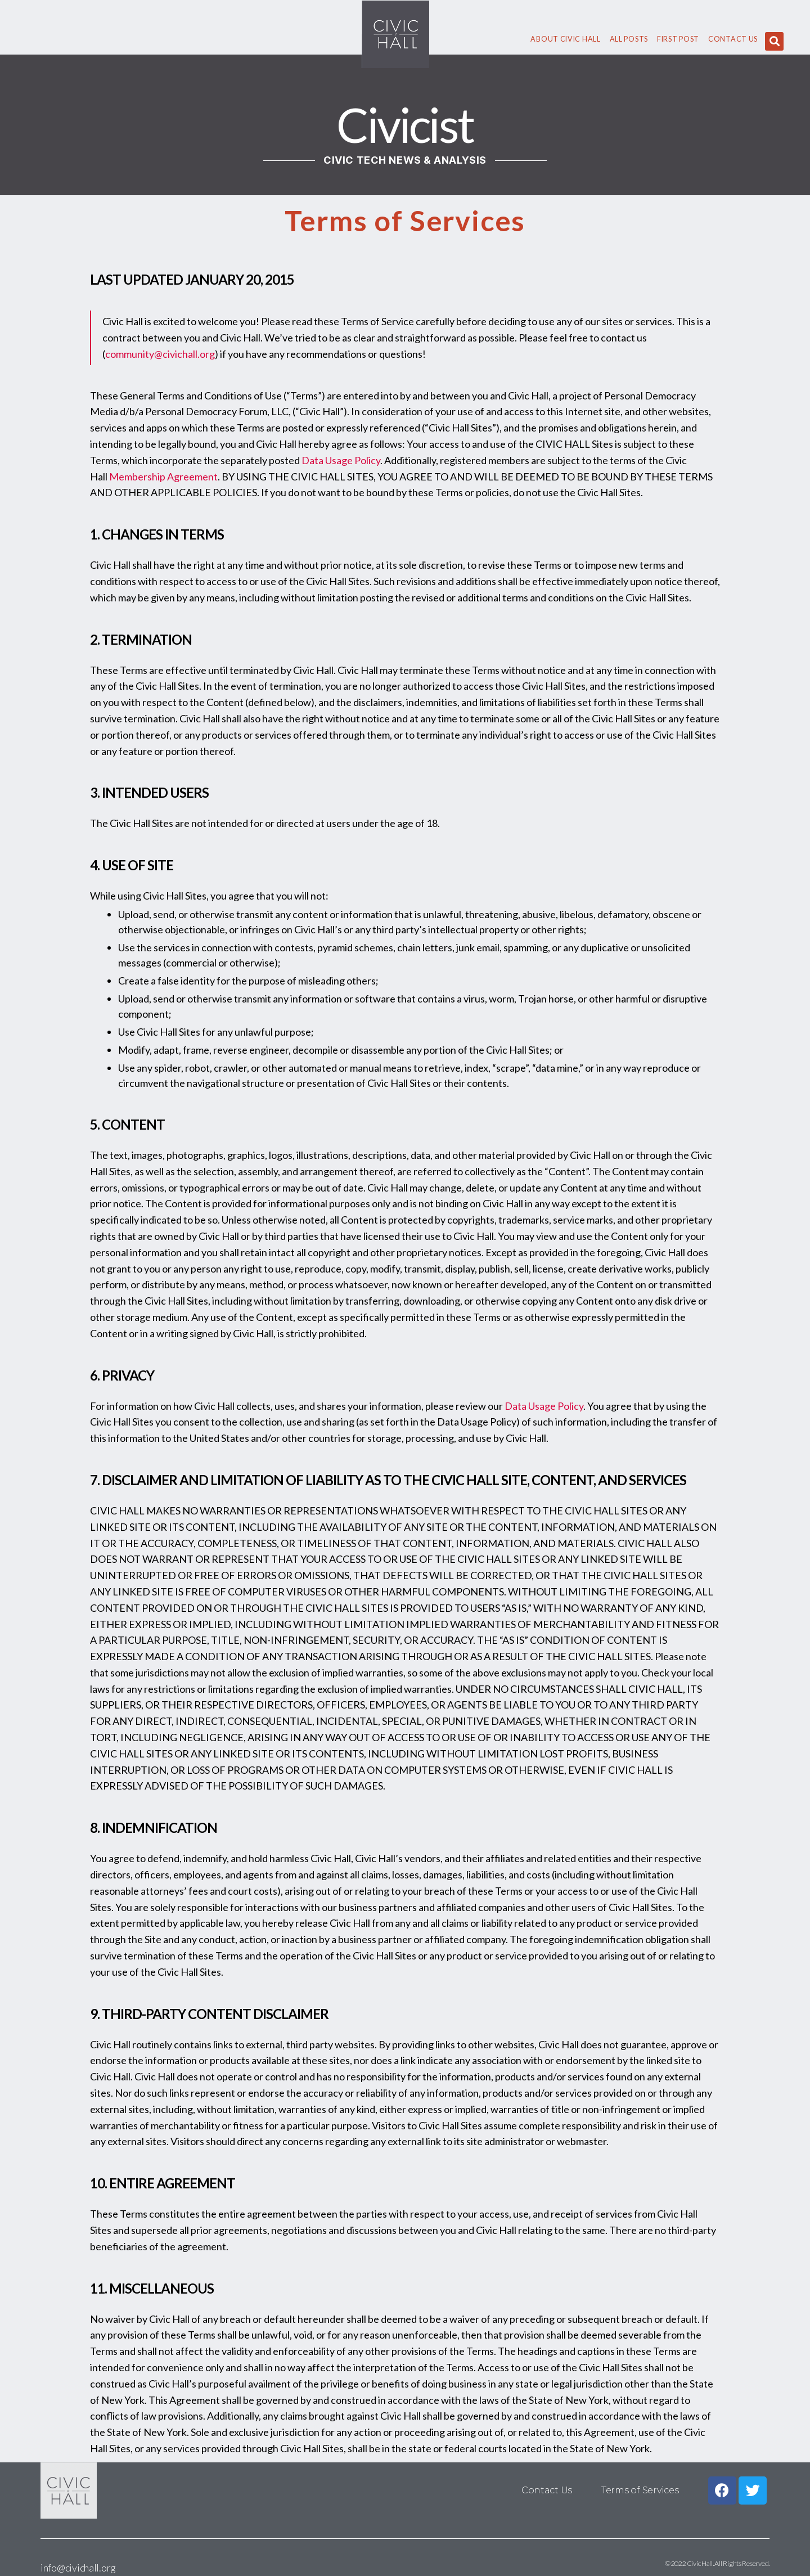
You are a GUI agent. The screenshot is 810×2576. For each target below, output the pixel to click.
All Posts (629, 39)
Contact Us (733, 39)
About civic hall (565, 39)
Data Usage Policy (341, 460)
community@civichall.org (160, 354)
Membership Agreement (163, 476)
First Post (678, 39)
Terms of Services (639, 2490)
